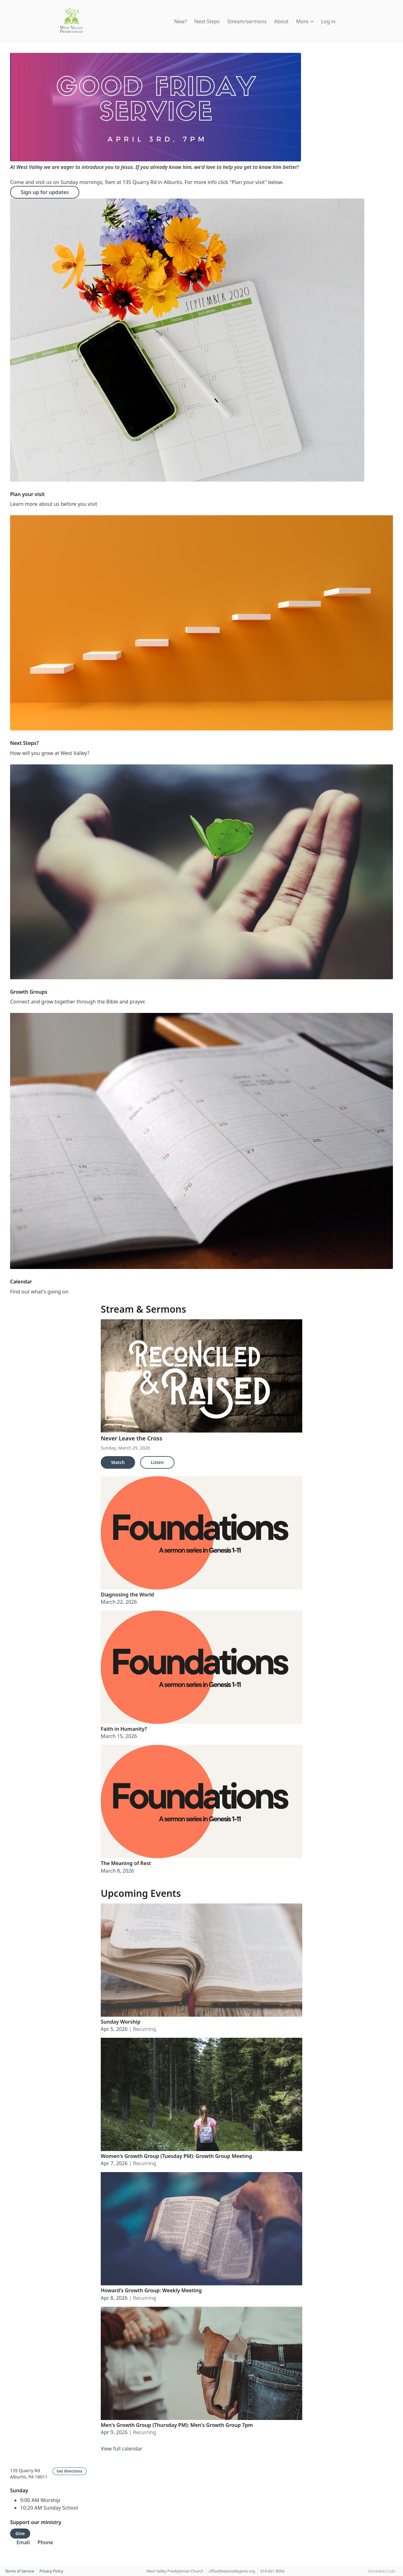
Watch (118, 1462)
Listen (157, 1462)
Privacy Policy (51, 2571)
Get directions (69, 2471)
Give (20, 2533)
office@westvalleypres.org (232, 2571)
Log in (328, 21)
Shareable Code (381, 2571)
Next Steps (206, 21)
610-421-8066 (272, 2571)
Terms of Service (19, 2571)
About (281, 21)
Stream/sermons (247, 21)
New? (180, 21)
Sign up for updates (45, 192)
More (305, 21)
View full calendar (121, 2448)
